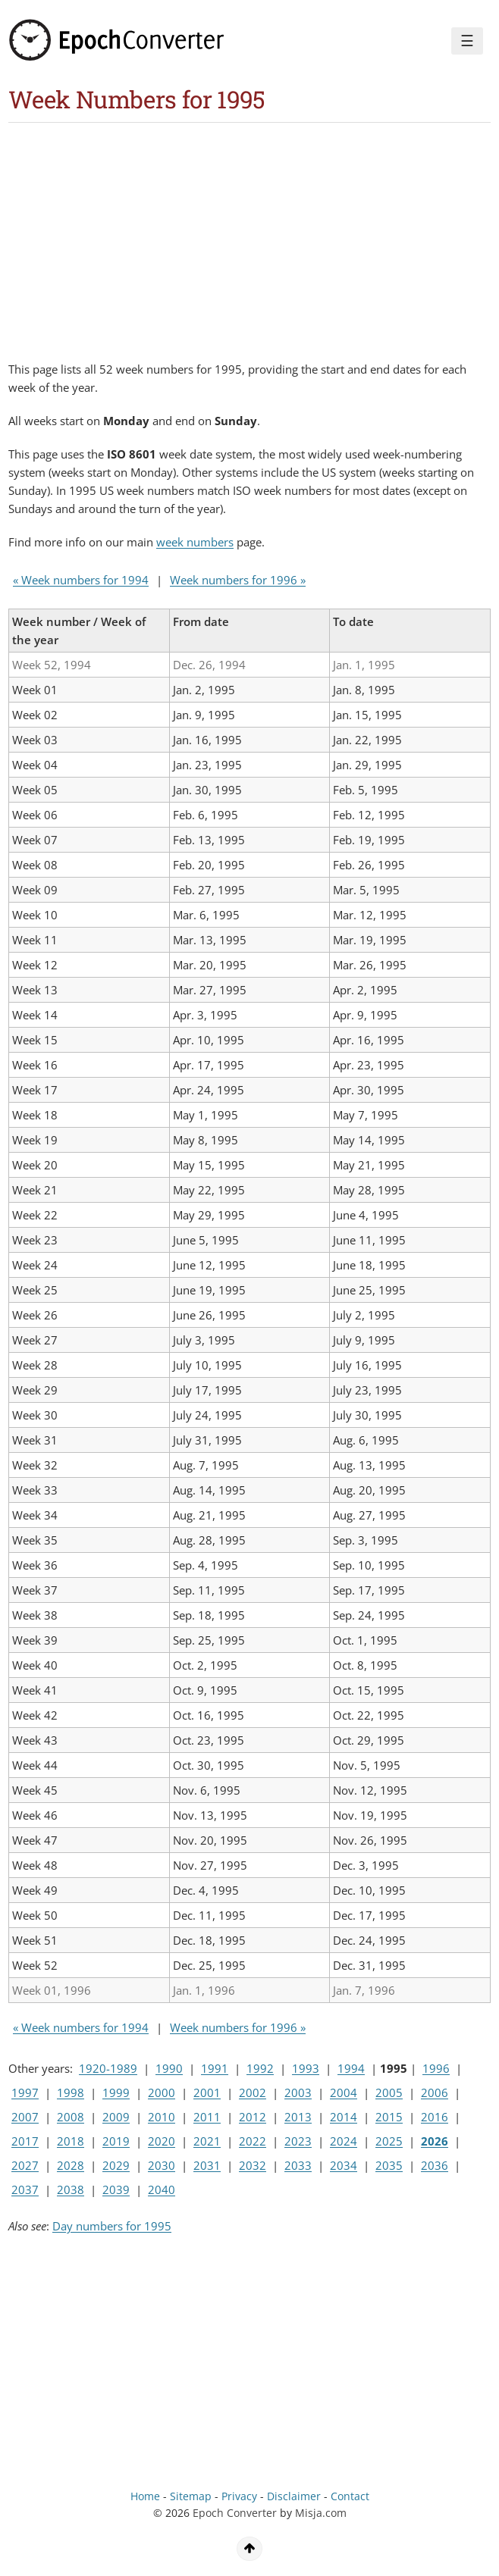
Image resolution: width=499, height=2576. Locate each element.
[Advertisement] (185, 236)
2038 (70, 2189)
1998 (70, 2092)
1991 (214, 2068)
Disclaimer (294, 2496)
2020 (161, 2141)
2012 (252, 2116)
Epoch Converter (235, 2513)
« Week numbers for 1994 (81, 579)
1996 (436, 2068)
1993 (305, 2068)
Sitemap (191, 2496)
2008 (70, 2116)
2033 (298, 2165)
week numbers (195, 541)
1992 (260, 2068)
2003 (298, 2092)
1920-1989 (108, 2068)
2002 (252, 2092)
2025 (389, 2141)
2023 (298, 2141)
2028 (70, 2165)
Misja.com (321, 2513)
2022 (252, 2141)
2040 (161, 2189)
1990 (169, 2068)
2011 (207, 2116)
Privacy (239, 2496)
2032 (252, 2165)
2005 (389, 2092)
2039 (116, 2189)
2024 (343, 2141)
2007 (25, 2116)
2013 (298, 2116)
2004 (343, 2092)
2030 (161, 2165)
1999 (116, 2092)
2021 (207, 2141)
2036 (434, 2165)
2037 (25, 2189)
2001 (207, 2092)
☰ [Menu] (467, 40)
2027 (25, 2165)
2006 (434, 2092)
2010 (161, 2116)
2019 (116, 2141)
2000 (161, 2092)
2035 (389, 2165)
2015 (389, 2116)
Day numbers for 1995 (111, 2225)
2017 (25, 2141)
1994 (351, 2068)
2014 (343, 2116)
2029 (116, 2165)
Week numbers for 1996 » (238, 579)
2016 (434, 2116)
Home (145, 2496)
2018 (70, 2141)
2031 (207, 2165)
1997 (25, 2092)
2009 (116, 2116)
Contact (350, 2496)
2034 (343, 2165)
